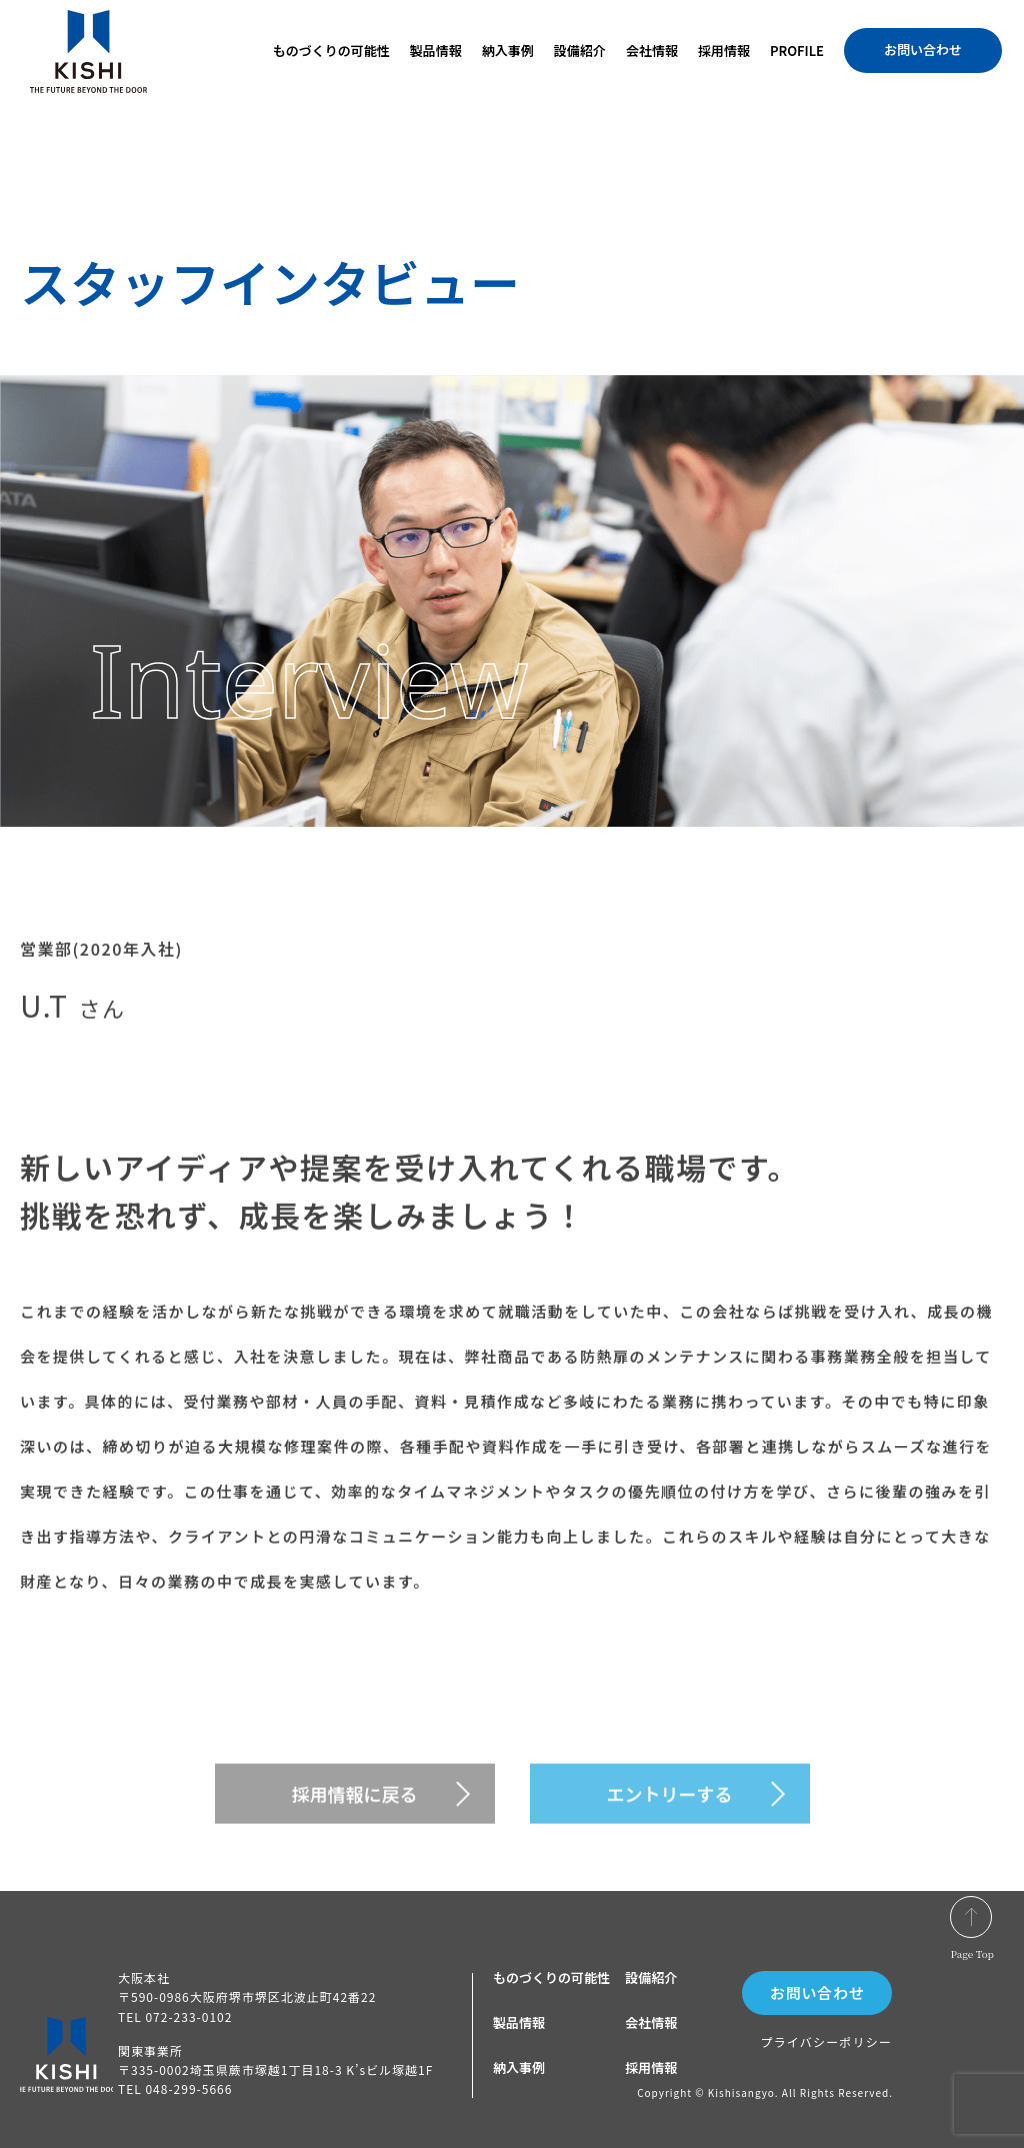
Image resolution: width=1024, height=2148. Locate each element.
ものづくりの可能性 (331, 50)
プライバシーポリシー (826, 2041)
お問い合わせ (923, 49)
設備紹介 (580, 50)
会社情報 (652, 50)
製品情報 (436, 50)
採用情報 (724, 50)
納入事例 (508, 50)
